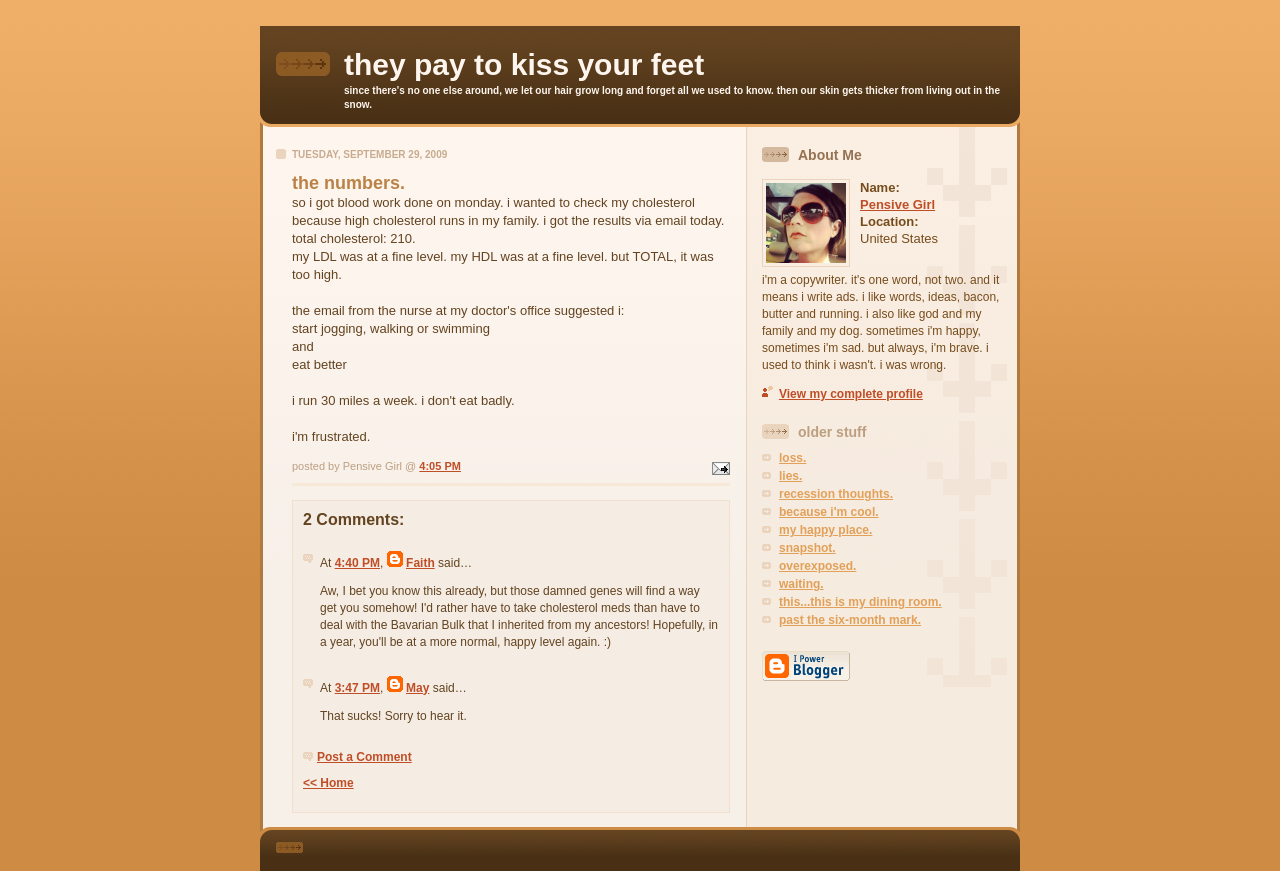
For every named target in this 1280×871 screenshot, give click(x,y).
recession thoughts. (836, 494)
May (417, 688)
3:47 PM (357, 688)
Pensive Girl (897, 204)
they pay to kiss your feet (524, 64)
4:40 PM (357, 563)
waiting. (801, 584)
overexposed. (817, 566)
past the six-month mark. (850, 620)
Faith (420, 563)
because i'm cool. (829, 512)
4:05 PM (440, 466)
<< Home (328, 783)
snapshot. (807, 548)
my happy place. (825, 530)
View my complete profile (851, 394)
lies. (790, 476)
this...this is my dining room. (860, 602)
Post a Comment (364, 757)
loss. (792, 458)
